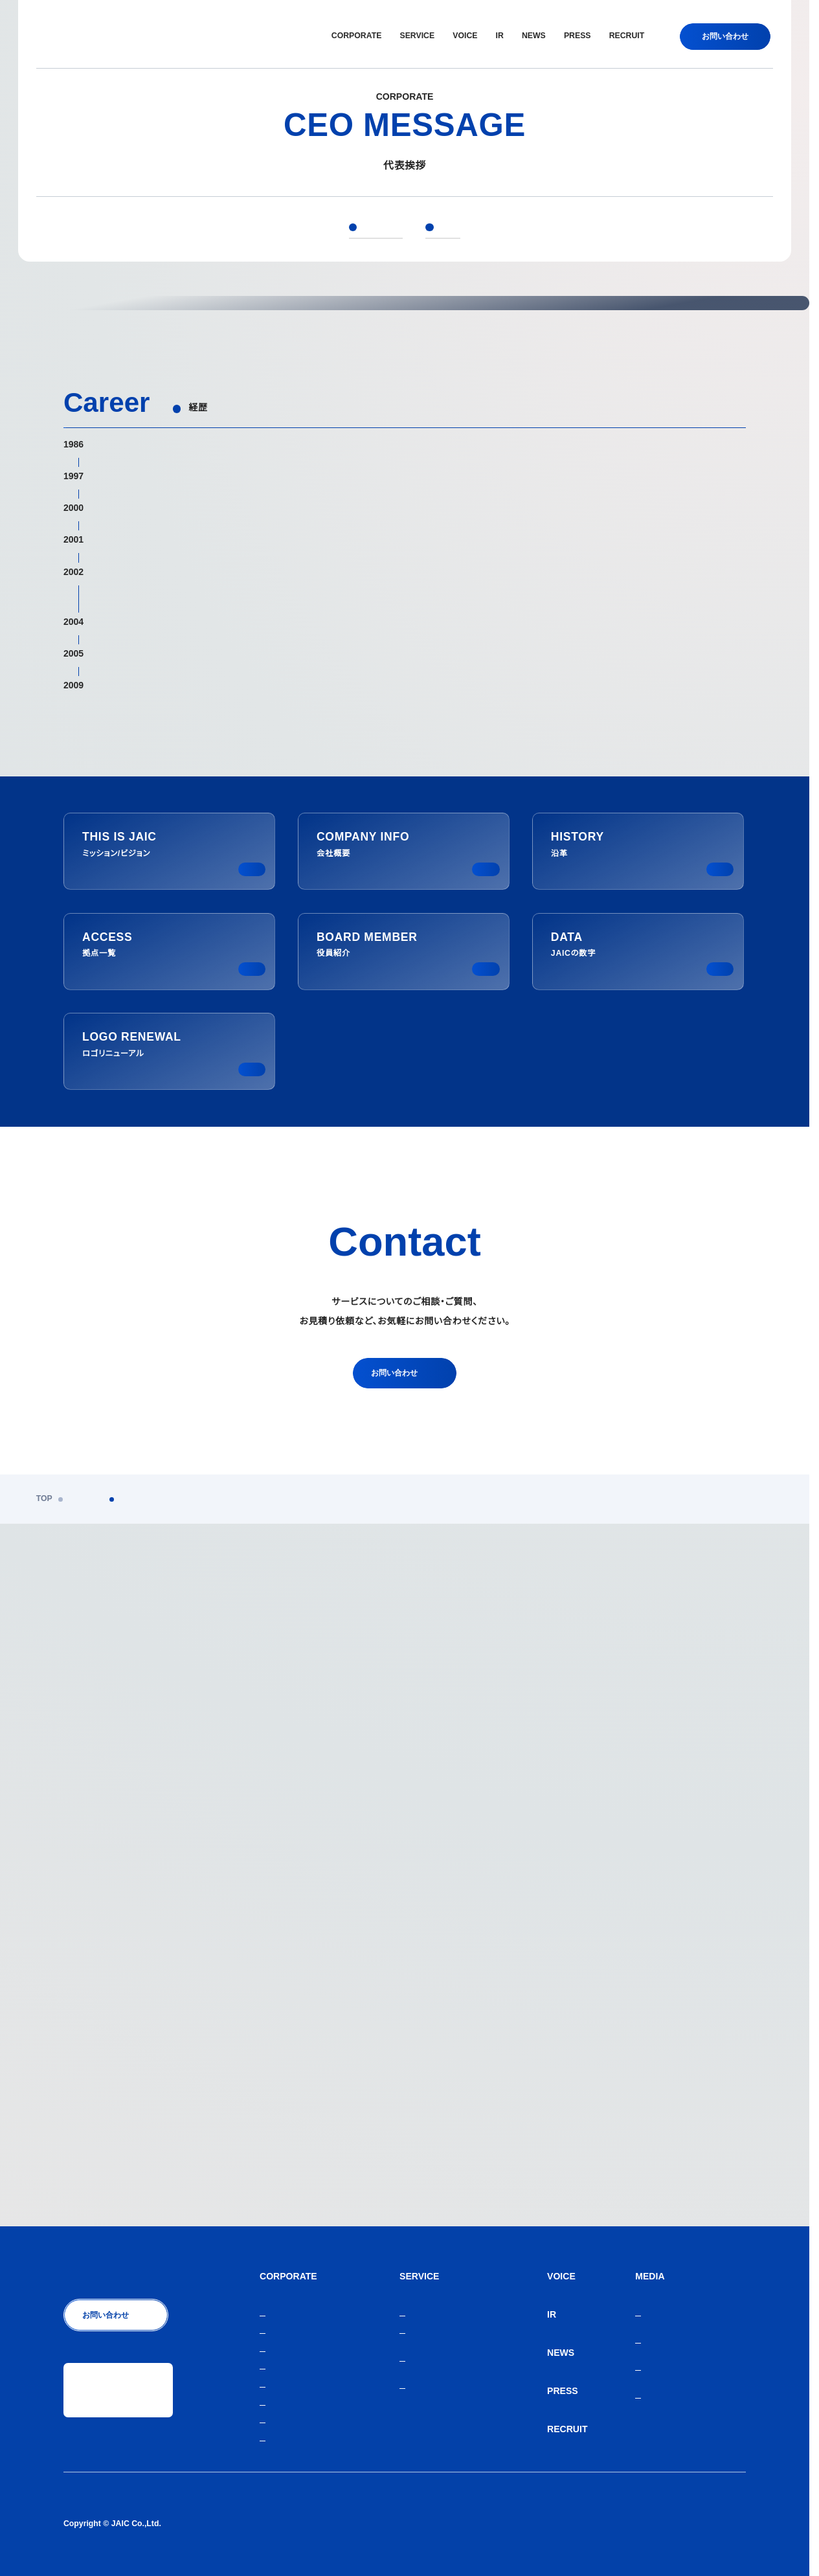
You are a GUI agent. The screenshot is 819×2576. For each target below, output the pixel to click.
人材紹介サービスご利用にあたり (627, 2523)
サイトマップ (722, 2523)
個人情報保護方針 (524, 2523)
